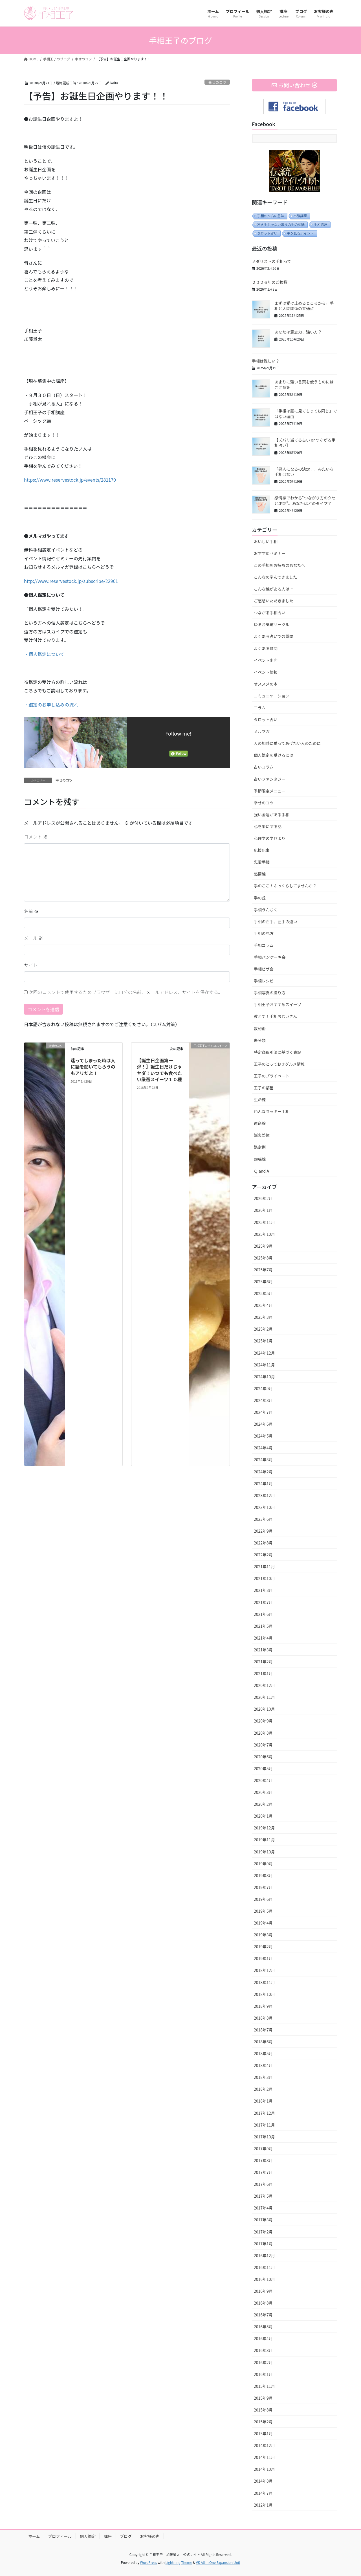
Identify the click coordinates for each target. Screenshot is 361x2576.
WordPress (148, 2562)
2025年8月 (263, 1258)
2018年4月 (263, 2065)
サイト (31, 965)
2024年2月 (263, 1471)
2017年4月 (263, 2208)
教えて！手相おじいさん (275, 1016)
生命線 (260, 1099)
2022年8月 (263, 1543)
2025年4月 (263, 1305)
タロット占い (267, 233)
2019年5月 (263, 1911)
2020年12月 (264, 1685)
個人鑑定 (88, 2536)
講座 (108, 2536)
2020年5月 (263, 1768)
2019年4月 (263, 1923)
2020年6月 (263, 1756)
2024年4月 (263, 1448)
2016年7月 (263, 2315)
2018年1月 (263, 2101)
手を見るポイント (300, 233)
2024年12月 (264, 1353)
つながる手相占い (269, 612)
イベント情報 (266, 672)
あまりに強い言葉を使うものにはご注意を (304, 384)
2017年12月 (264, 2113)
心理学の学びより (269, 838)
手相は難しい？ (265, 361)
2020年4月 (263, 1780)
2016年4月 (263, 2338)
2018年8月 (263, 2018)
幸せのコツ (217, 82)
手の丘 (260, 898)
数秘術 (260, 1028)
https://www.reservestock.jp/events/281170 (70, 479)
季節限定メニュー (269, 791)
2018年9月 (263, 2006)
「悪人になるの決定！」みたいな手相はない (304, 471)
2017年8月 (263, 2160)
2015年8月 (263, 2410)
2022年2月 (263, 1554)
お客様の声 (150, 2536)
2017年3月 (263, 2219)
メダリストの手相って (271, 261)
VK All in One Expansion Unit (218, 2562)
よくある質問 (266, 648)
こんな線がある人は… (273, 589)
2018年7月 (263, 2030)
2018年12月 (264, 1970)
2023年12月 (264, 1495)
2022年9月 (263, 1531)
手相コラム (264, 945)
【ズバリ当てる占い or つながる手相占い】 (304, 442)
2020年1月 (263, 1816)
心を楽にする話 (267, 826)
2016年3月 (263, 2350)
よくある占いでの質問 (273, 636)
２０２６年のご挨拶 (269, 282)
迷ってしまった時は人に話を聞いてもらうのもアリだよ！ (93, 1066)
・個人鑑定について (44, 654)
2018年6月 (263, 2041)
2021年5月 (263, 1626)
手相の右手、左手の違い (275, 921)
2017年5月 (263, 2196)
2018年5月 (263, 2053)
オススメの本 (266, 684)
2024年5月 (263, 1436)
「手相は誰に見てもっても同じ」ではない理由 (305, 413)
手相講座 (320, 225)
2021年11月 (264, 1566)
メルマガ (262, 731)
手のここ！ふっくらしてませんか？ (285, 885)
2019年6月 (263, 1899)
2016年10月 (264, 2279)
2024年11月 (264, 1365)
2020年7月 (263, 1745)
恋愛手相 (262, 862)
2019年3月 (263, 1935)
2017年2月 (263, 2232)
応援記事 (262, 850)
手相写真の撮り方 (269, 992)
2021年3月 (263, 1650)
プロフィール (60, 2536)
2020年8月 (263, 1733)
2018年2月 (263, 2089)
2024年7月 (263, 1412)
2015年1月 (263, 2433)
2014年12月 (264, 2445)
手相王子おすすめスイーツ (277, 1004)
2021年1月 (263, 1673)
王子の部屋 (264, 1087)
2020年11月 (264, 1697)
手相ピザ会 (264, 969)
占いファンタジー (269, 779)
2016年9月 (263, 2291)
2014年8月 (263, 2481)
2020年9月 (263, 1721)
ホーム (34, 2536)
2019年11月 (264, 1839)
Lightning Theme (178, 2562)
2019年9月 (263, 1863)
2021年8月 (263, 1590)
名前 (31, 911)
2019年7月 (263, 1887)
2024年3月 (263, 1459)
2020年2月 (263, 1804)
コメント (36, 836)
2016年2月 (263, 2362)
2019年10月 (264, 1852)
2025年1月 (263, 1341)
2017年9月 (263, 2148)
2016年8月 (263, 2303)
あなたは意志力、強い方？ (298, 332)
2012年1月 (263, 2505)
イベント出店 (266, 660)
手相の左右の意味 (270, 216)
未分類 (260, 1040)
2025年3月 (263, 1317)
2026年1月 (263, 1210)
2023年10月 (264, 1507)
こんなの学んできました (275, 577)
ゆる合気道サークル (271, 624)
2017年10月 (264, 2137)
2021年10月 (264, 1578)
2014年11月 (264, 2457)
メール (33, 937)
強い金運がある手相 (271, 814)
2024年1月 (263, 1483)
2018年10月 (264, 1994)
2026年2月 (263, 1198)
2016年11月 (264, 2267)
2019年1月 (263, 1958)
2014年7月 (263, 2493)
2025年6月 (263, 1281)
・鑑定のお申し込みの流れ (51, 704)
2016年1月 (263, 2374)
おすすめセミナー (269, 553)
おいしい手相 (266, 541)
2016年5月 (263, 2326)
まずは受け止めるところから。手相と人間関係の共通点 (304, 305)
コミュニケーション (271, 696)
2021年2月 (263, 1661)
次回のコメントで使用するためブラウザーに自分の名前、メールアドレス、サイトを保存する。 (126, 992)
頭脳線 (260, 1159)
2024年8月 (263, 1400)
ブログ (126, 2536)
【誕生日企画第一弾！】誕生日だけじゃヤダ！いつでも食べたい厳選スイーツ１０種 (159, 1070)
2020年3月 (263, 1792)
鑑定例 (260, 1147)
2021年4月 (263, 1638)
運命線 (260, 1123)
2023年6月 (263, 1519)
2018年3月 (263, 2077)
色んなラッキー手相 (271, 1111)
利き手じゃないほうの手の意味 (281, 225)
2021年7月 (263, 1602)
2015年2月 (263, 2421)
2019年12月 (264, 1828)
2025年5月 (263, 1293)
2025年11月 (264, 1222)
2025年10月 (264, 1234)
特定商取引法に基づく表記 (277, 1052)
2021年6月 (263, 1614)
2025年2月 (263, 1329)
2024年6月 (263, 1424)
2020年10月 (264, 1709)
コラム (260, 707)
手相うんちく (266, 909)
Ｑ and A (261, 1171)
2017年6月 (263, 2184)
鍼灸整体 (262, 1135)
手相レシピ (264, 981)
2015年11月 (264, 2386)
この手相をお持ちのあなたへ (279, 565)
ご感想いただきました (273, 601)
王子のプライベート (271, 1076)
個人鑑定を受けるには (273, 755)
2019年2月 (263, 1946)
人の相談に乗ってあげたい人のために (287, 743)
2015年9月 (263, 2398)
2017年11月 (264, 2125)
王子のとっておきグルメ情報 (279, 1064)
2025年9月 (263, 1246)
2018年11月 (264, 1982)
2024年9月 (263, 1388)
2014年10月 (264, 2469)
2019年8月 (263, 1875)
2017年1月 (263, 2243)
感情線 (260, 874)
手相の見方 (264, 933)
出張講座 (300, 216)
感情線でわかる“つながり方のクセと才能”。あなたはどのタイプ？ (305, 500)
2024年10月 (264, 1376)
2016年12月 (264, 2255)
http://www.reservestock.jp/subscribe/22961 (71, 581)
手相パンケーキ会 (270, 957)
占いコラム (264, 767)
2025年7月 (263, 1269)
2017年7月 (263, 2172)
